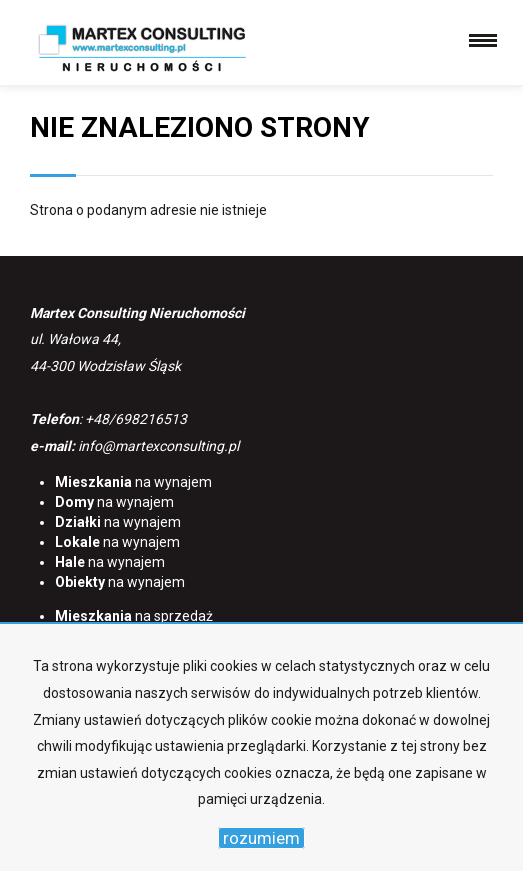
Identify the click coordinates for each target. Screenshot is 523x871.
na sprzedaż (134, 616)
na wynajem (133, 482)
